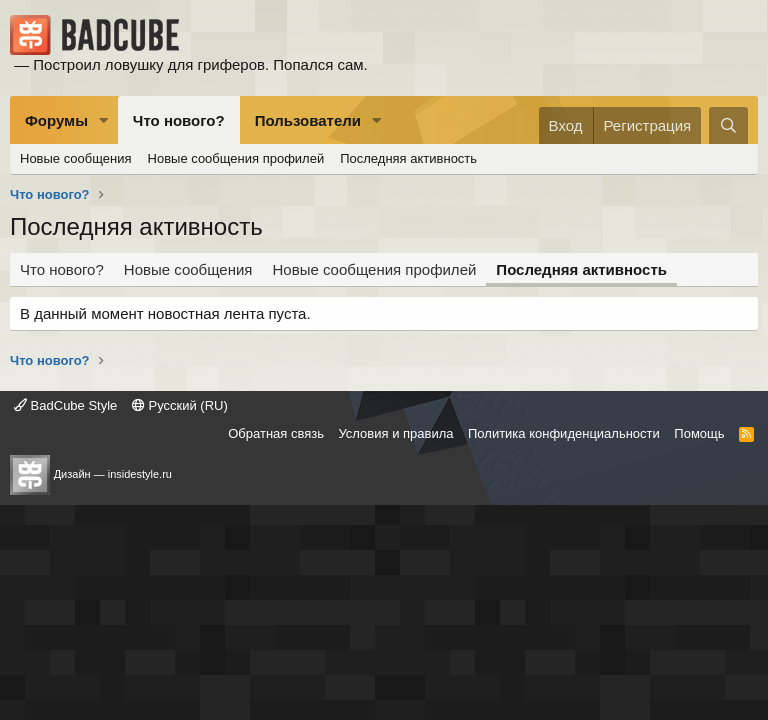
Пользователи (308, 120)
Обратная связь (276, 433)
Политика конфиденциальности (564, 433)
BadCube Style (65, 405)
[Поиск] (728, 125)
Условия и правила (395, 433)
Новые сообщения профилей (236, 158)
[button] (104, 120)
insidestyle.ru (140, 474)
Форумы (56, 120)
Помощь (699, 433)
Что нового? (179, 120)
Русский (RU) (180, 405)
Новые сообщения (76, 158)
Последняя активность (408, 158)
